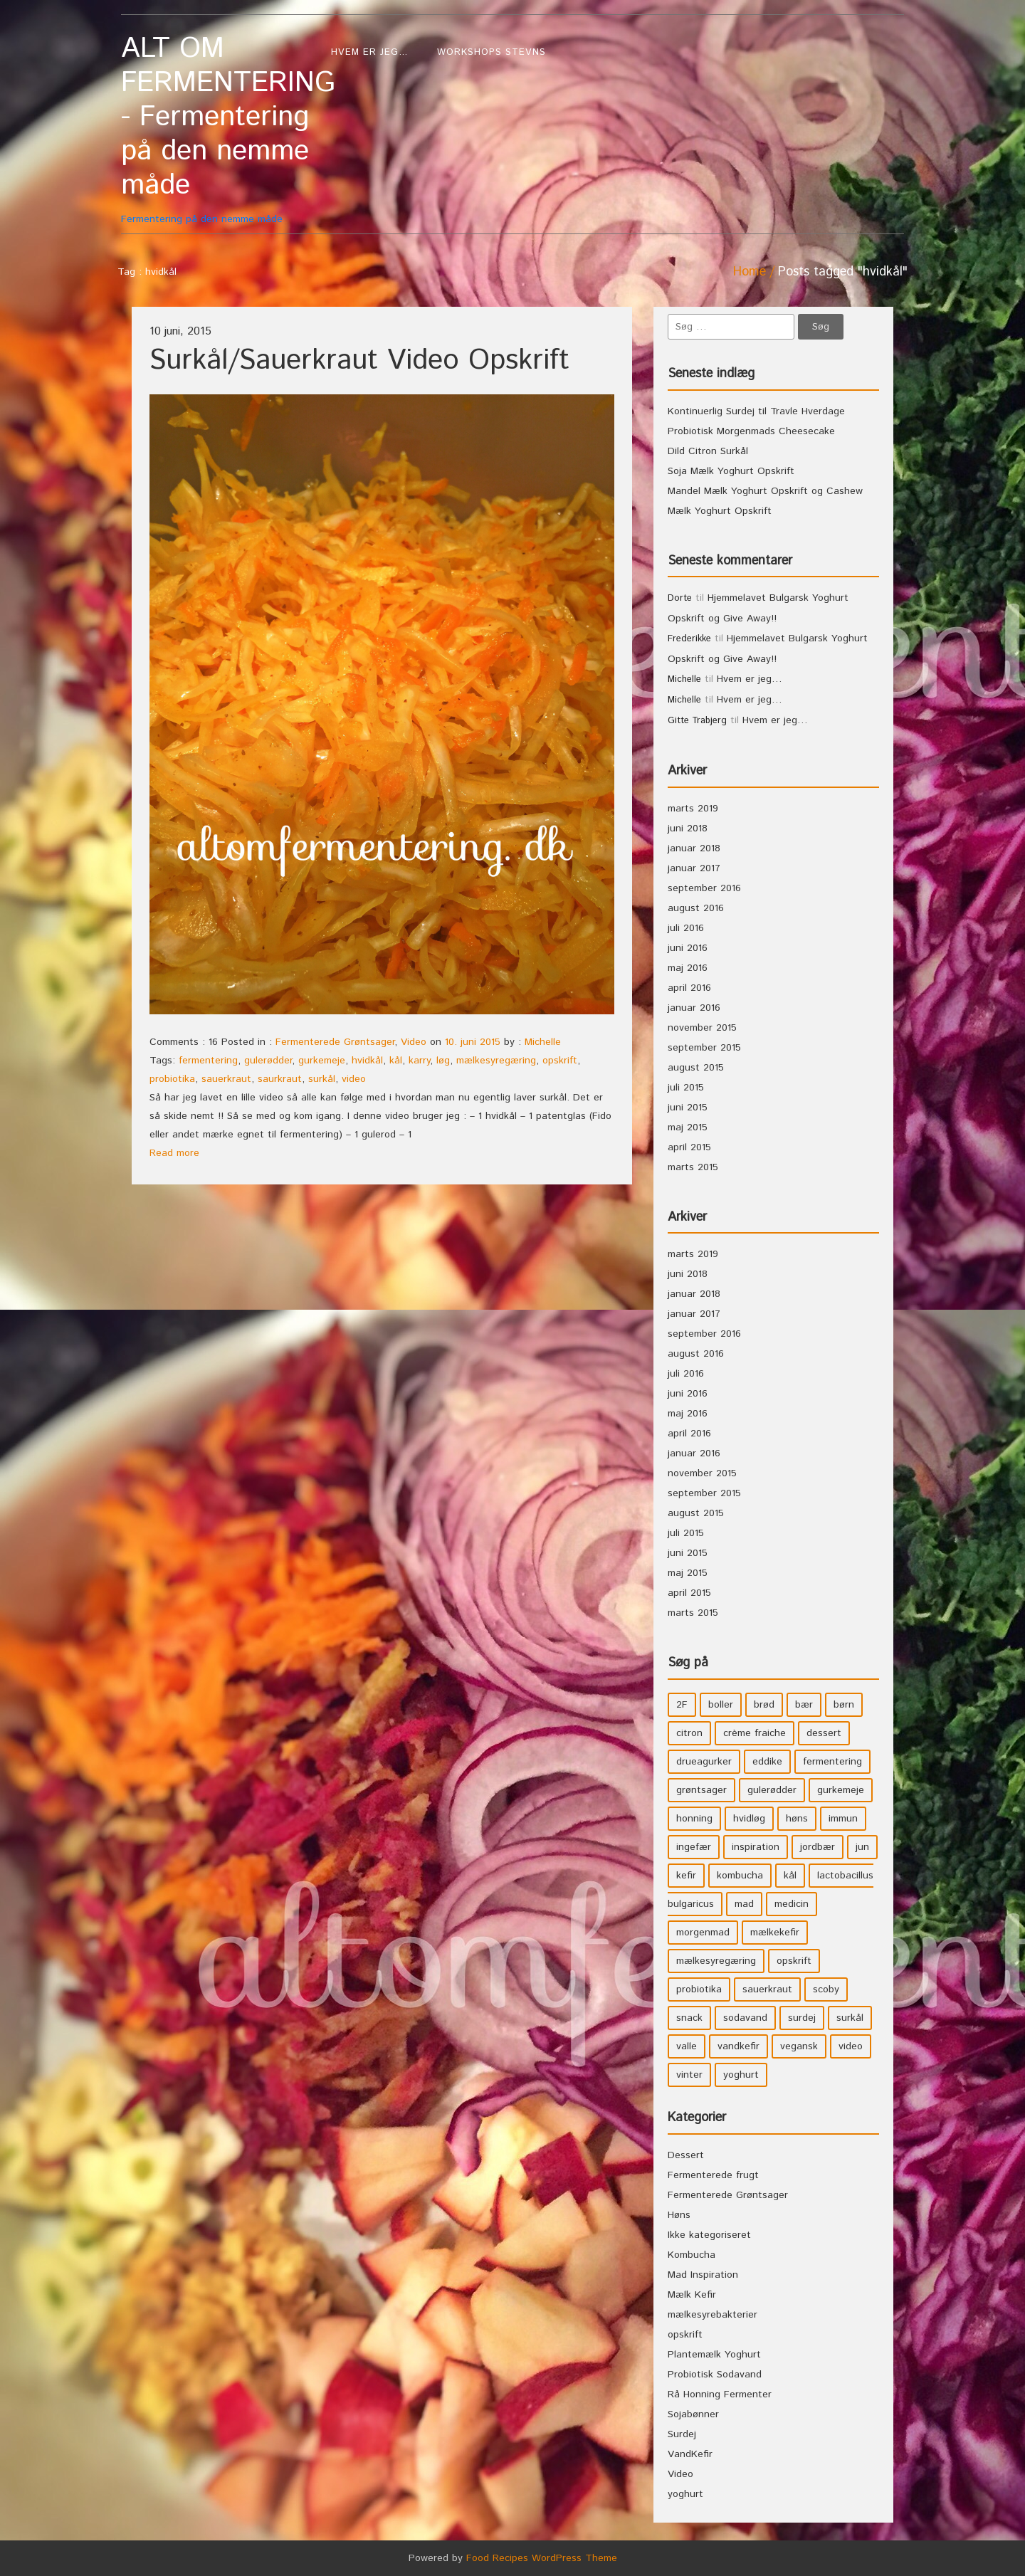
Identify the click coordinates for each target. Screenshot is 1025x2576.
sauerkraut (226, 1079)
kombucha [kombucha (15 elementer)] (740, 1875)
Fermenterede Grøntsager (334, 1042)
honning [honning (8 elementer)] (694, 1819)
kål (395, 1060)
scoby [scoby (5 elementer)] (826, 1989)
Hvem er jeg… (370, 52)
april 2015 (689, 1147)
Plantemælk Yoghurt (714, 2355)
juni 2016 (688, 948)
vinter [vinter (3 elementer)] (689, 2075)
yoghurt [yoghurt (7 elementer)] (741, 2075)
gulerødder (268, 1060)
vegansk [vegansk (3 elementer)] (799, 2046)
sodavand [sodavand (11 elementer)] (745, 2018)
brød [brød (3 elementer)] (764, 1705)
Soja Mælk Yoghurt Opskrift (731, 471)
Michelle (543, 1042)
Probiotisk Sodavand (715, 2374)
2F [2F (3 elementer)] (682, 1705)
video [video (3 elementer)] (851, 2046)
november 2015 (702, 1028)
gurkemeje (321, 1060)
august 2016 (696, 908)
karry (419, 1060)
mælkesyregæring (496, 1060)
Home (749, 272)
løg (443, 1060)
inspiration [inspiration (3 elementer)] (755, 1847)
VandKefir (690, 2454)
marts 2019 (693, 808)
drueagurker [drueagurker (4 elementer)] (704, 1762)
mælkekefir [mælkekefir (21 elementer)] (774, 1932)
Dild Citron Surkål (708, 451)
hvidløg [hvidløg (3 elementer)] (749, 1819)
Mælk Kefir (692, 2295)
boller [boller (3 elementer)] (720, 1705)
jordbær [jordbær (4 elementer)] (817, 1847)
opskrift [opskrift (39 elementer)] (794, 1961)
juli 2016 (686, 928)
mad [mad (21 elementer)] (744, 1904)
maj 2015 (688, 1127)
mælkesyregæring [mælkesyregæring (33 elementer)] (716, 1961)
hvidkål (367, 1060)
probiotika (172, 1079)
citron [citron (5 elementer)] (689, 1733)
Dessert (686, 2155)
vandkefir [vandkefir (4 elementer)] (738, 2046)
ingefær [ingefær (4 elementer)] (693, 1847)
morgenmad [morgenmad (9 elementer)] (703, 1932)
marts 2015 (693, 1167)
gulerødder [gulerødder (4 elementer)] (772, 1790)
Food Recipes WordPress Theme (541, 2558)
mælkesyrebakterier (712, 2315)
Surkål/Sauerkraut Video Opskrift (359, 360)
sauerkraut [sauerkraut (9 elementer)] (767, 1989)
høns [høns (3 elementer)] (797, 1819)
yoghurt (685, 2494)
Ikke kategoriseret (709, 2235)
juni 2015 (688, 1107)
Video (413, 1042)
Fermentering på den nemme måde (219, 129)
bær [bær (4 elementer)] (804, 1705)
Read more (174, 1153)
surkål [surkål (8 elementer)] (849, 2018)
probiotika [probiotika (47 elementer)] (699, 1989)
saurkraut (280, 1079)
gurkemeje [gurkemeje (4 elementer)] (840, 1790)
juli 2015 (686, 1088)
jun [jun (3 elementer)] (862, 1847)
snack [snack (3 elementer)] (689, 2018)
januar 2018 (694, 848)
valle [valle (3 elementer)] (686, 2046)
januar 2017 (694, 868)
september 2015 (704, 1048)
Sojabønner (693, 2414)
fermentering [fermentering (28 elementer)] (832, 1762)
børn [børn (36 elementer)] (844, 1705)
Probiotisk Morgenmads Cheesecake (751, 431)
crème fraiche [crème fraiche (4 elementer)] (754, 1733)
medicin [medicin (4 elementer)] (791, 1904)
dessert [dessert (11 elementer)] (823, 1733)
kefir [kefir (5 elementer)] (686, 1875)
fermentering (208, 1060)
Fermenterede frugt (713, 2175)
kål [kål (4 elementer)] (790, 1875)
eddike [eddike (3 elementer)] (767, 1762)
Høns (679, 2215)
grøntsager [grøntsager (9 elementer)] (701, 1790)
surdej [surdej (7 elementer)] (802, 2018)
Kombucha (691, 2255)
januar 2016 (694, 1008)
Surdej (682, 2434)
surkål (321, 1079)
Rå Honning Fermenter (720, 2394)
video (354, 1079)
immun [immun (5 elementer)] (843, 1819)
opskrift (559, 1060)
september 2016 (704, 888)
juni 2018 (688, 828)
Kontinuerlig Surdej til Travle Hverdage (756, 411)
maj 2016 (688, 968)
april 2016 (689, 988)
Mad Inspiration (703, 2275)
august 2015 (696, 1068)
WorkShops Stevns (491, 52)
